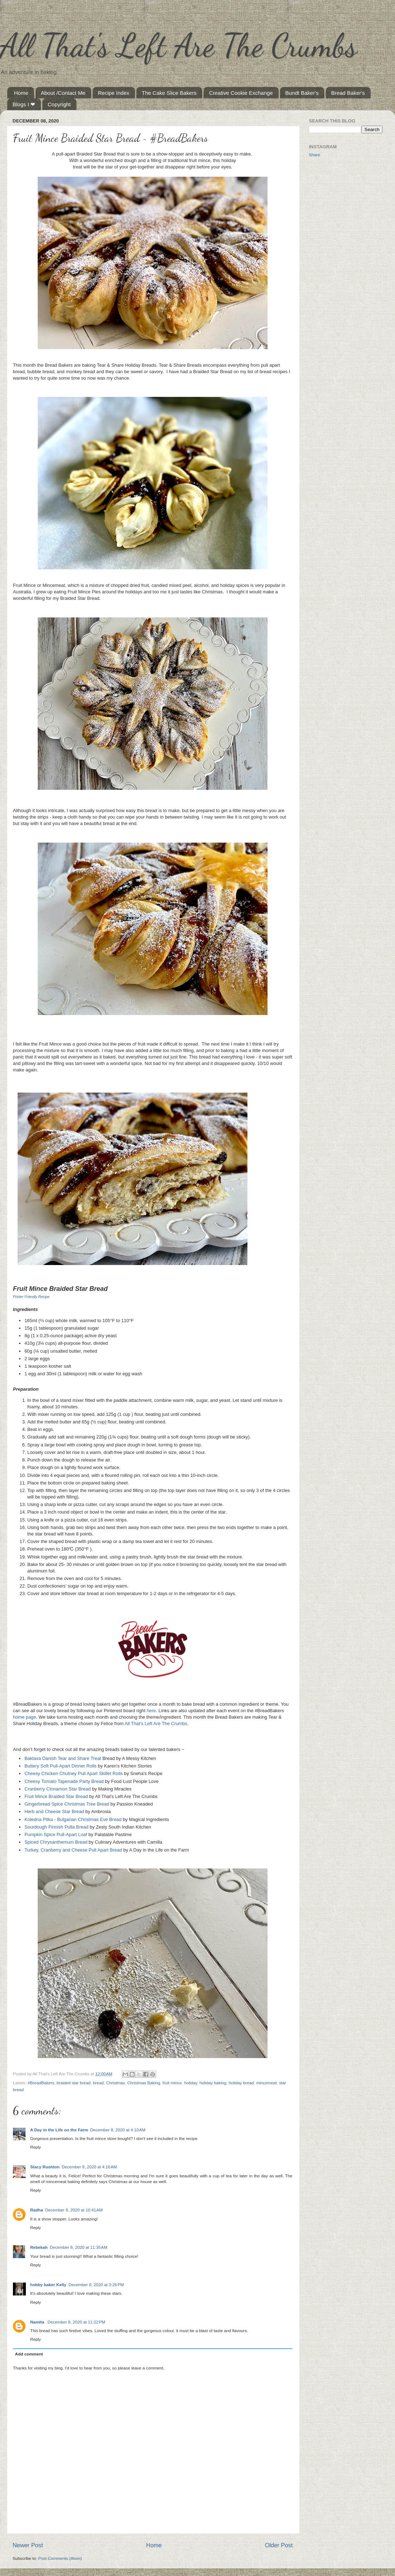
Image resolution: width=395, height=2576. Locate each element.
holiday (190, 2082)
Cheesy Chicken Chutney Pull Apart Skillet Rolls (73, 1773)
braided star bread (74, 2082)
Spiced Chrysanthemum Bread (55, 1842)
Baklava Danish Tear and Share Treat (62, 1758)
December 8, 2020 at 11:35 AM (78, 2247)
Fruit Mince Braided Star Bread (56, 1796)
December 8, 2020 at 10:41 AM (74, 2209)
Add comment (29, 2354)
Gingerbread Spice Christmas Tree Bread (66, 1804)
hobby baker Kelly (48, 2284)
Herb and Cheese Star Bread (54, 1811)
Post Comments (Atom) (60, 2558)
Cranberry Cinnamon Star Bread (57, 1789)
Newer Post (28, 2545)
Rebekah (39, 2247)
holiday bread (241, 2082)
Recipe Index (114, 93)
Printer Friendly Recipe (31, 1297)
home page (24, 1717)
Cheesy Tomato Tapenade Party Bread (63, 1781)
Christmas (115, 2082)
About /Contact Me (63, 93)
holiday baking (213, 2082)
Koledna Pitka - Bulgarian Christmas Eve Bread (72, 1819)
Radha (36, 2209)
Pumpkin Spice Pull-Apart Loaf (55, 1834)
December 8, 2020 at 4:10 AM (117, 2129)
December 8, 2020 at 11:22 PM (76, 2322)
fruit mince (172, 2082)
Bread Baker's (348, 93)
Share (314, 154)
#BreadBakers (41, 2082)
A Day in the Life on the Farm (59, 2129)
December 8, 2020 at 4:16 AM (89, 2166)
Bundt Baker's (302, 93)
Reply (35, 2147)
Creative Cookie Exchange (241, 93)
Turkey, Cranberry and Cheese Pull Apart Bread (73, 1850)
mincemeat (266, 2082)
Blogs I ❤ (24, 104)
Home (21, 93)
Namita (37, 2322)
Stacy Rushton (45, 2166)
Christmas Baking (143, 2082)
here (151, 1710)
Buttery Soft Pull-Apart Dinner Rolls (60, 1766)
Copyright (59, 104)
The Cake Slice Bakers (169, 93)
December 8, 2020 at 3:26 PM (96, 2284)
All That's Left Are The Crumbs (178, 45)
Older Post (279, 2545)
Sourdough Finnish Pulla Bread (56, 1827)
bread (98, 2082)
